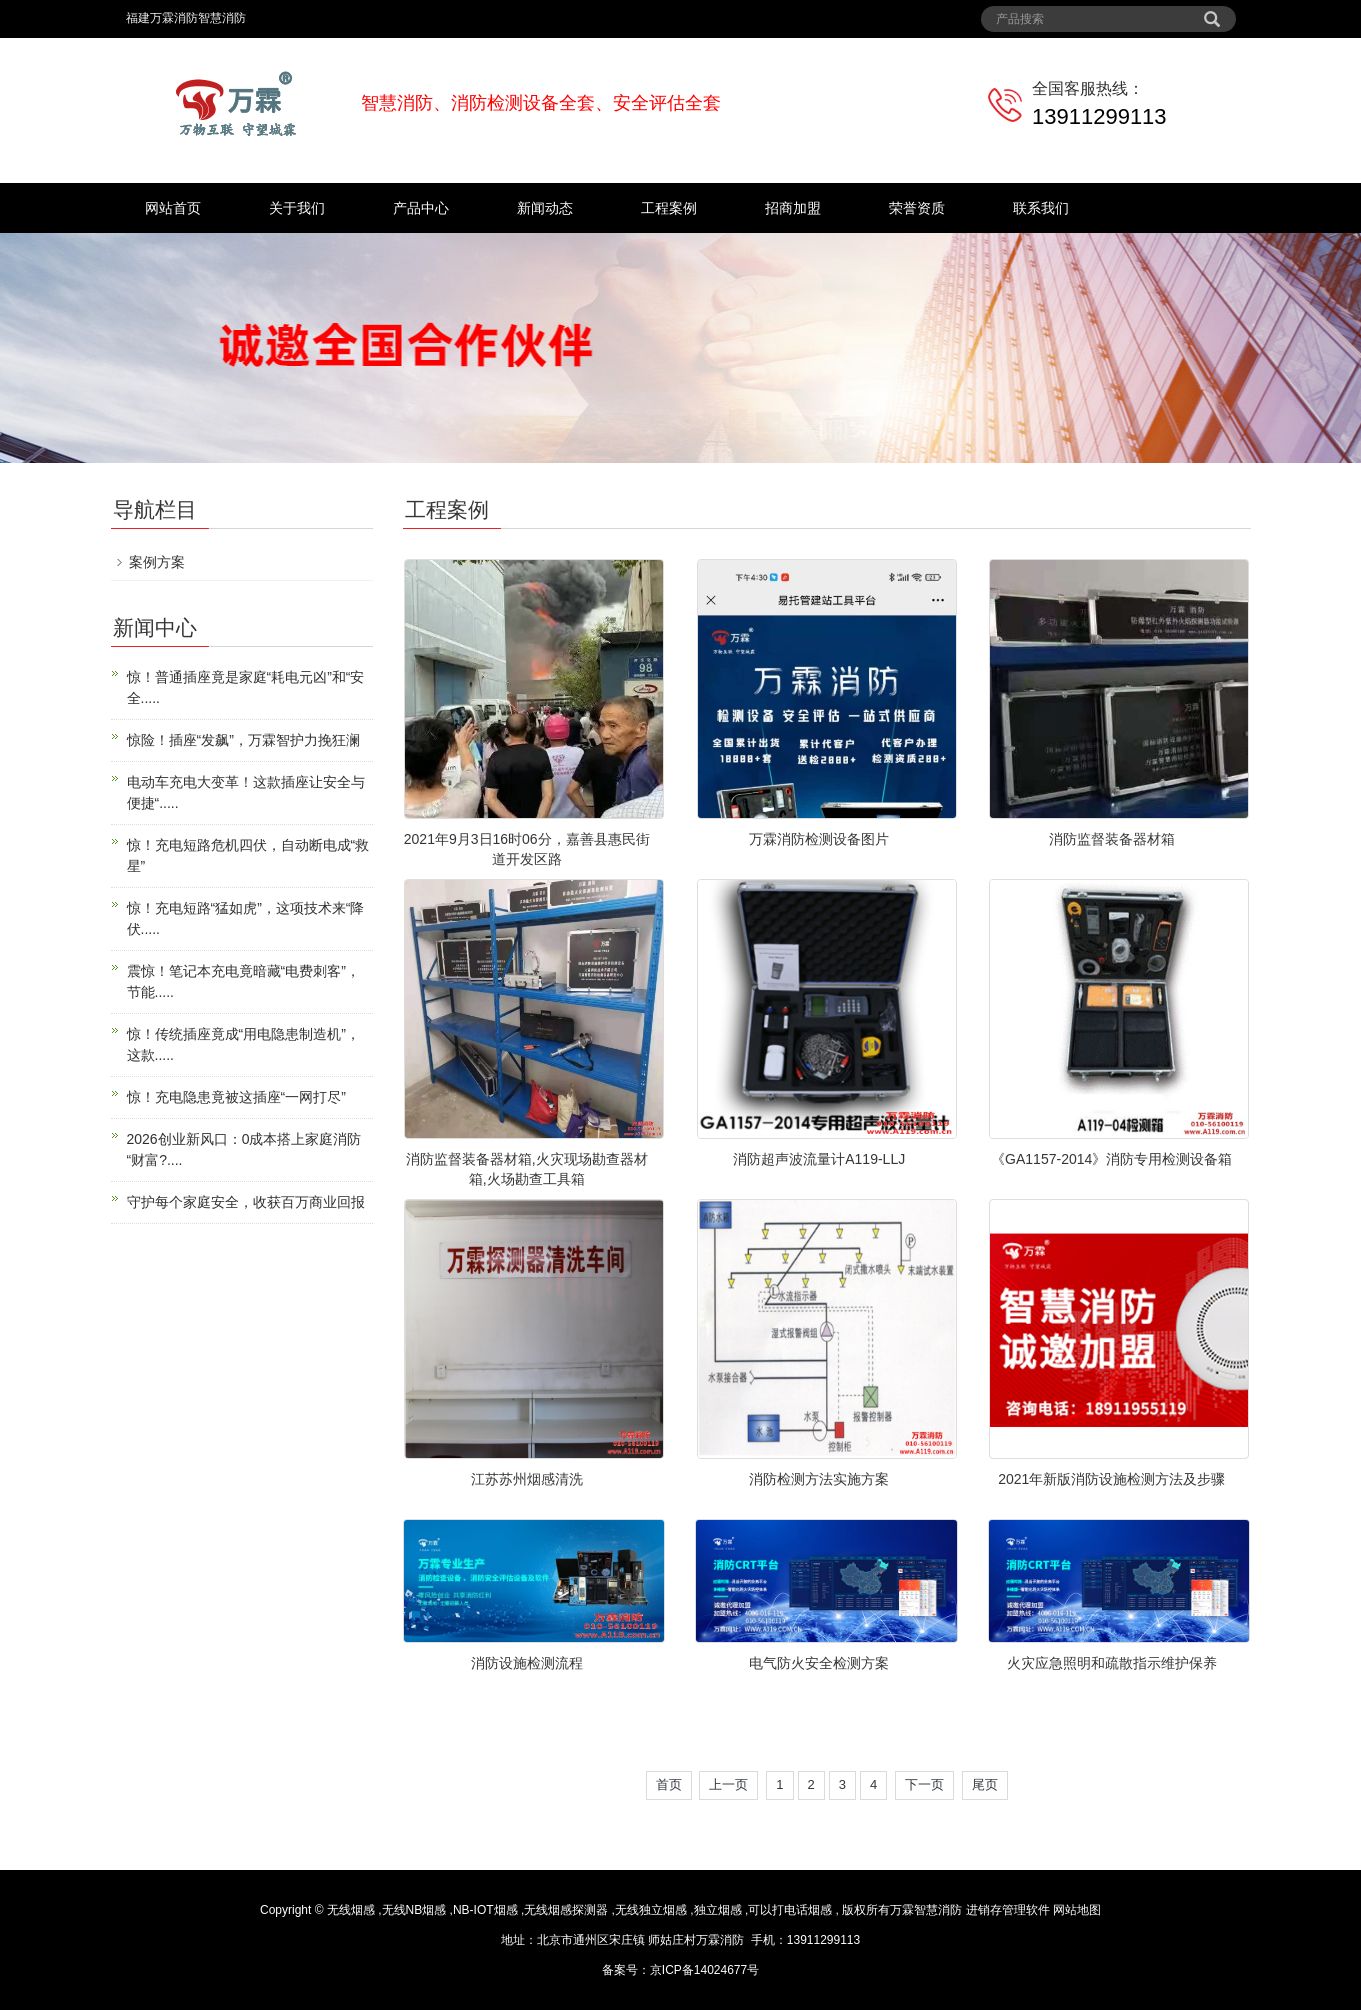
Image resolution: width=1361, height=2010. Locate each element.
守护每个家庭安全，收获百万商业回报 (246, 1202)
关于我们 (297, 208)
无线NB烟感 (414, 1910)
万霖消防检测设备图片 (819, 839)
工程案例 (669, 208)
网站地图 (1077, 1910)
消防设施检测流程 (527, 1663)
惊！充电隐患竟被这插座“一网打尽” (236, 1097)
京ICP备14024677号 (704, 1970)
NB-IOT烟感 (485, 1910)
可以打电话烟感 (790, 1910)
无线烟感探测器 (566, 1910)
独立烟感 (718, 1910)
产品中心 (421, 208)
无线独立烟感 (651, 1910)
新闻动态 (545, 208)
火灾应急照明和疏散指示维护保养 (1112, 1663)
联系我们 (1041, 208)
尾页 (985, 1784)
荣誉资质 (917, 208)
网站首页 (173, 208)
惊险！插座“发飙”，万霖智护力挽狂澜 (243, 740)
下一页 (924, 1784)
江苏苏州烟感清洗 (527, 1479)
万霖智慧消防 (926, 1910)
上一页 (728, 1784)
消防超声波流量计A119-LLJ (819, 1159)
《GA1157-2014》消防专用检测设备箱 (1111, 1159)
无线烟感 (351, 1910)
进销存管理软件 (1008, 1910)
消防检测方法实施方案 (819, 1479)
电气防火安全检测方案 (819, 1663)
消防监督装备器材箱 (1112, 839)
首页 (669, 1784)
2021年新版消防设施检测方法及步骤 (1111, 1479)
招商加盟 (793, 208)
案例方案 (157, 562)
